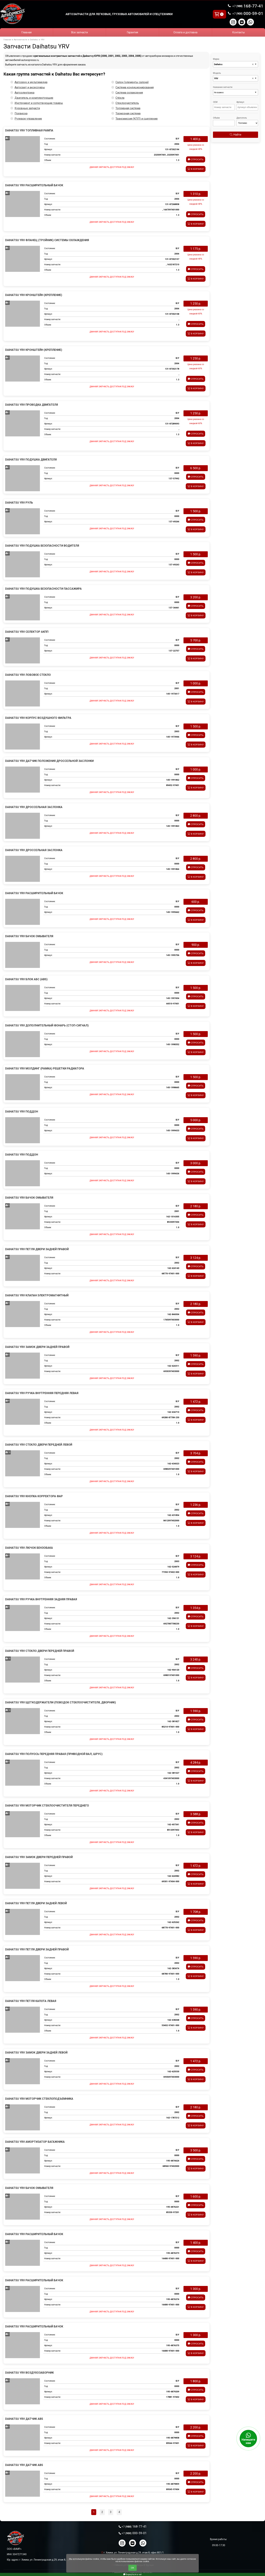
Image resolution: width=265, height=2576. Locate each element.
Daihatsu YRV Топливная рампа (29, 130)
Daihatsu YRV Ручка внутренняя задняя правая (41, 1599)
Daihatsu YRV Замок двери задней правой (37, 1347)
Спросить (196, 159)
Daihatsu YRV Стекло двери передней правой (39, 1651)
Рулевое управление (28, 118)
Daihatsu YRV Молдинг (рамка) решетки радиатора (44, 1068)
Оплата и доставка (185, 32)
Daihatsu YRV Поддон (21, 1111)
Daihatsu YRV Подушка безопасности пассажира (43, 588)
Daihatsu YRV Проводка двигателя (31, 404)
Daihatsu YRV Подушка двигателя (31, 459)
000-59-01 (247, 13)
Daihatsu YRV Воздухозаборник (29, 2372)
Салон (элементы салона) (132, 82)
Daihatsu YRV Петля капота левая (30, 2001)
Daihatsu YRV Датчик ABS (24, 2418)
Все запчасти (79, 32)
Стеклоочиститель (127, 103)
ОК (132, 2567)
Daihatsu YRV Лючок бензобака (29, 1547)
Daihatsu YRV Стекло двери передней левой (38, 1444)
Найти (235, 134)
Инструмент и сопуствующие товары (39, 103)
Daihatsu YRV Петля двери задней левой (36, 1903)
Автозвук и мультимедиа (31, 82)
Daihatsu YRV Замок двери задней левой (36, 2052)
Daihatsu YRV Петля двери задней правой (37, 1249)
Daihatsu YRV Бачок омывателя (29, 936)
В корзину (195, 169)
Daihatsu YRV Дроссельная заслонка (33, 807)
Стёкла (120, 97)
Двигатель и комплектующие (34, 97)
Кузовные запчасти (27, 108)
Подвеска (21, 113)
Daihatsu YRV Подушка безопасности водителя (42, 545)
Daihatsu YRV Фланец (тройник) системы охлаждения (47, 240)
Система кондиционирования (135, 87)
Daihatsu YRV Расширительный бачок (34, 185)
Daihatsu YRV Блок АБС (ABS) (26, 979)
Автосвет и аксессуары (30, 87)
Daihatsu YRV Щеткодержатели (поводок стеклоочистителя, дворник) (60, 1702)
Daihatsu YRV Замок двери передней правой (39, 1857)
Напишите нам (248, 2438)
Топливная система (128, 108)
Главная (26, 32)
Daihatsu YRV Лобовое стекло (28, 674)
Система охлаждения (129, 92)
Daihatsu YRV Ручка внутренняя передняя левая (41, 1393)
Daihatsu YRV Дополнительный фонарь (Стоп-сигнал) (47, 1025)
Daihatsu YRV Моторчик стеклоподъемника (39, 2098)
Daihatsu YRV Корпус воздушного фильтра (38, 718)
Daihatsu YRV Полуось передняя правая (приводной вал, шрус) (53, 1754)
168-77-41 (247, 6)
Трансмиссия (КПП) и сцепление (137, 118)
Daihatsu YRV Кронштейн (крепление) (33, 295)
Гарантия (132, 32)
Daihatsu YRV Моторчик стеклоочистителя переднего (47, 1805)
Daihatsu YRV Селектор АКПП (26, 631)
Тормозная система (128, 113)
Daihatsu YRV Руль (19, 502)
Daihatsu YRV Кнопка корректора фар (34, 1496)
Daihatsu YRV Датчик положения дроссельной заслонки (49, 761)
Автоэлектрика (24, 92)
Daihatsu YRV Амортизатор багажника (35, 2141)
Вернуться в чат (132, 2574)
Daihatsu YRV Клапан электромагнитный (37, 1295)
